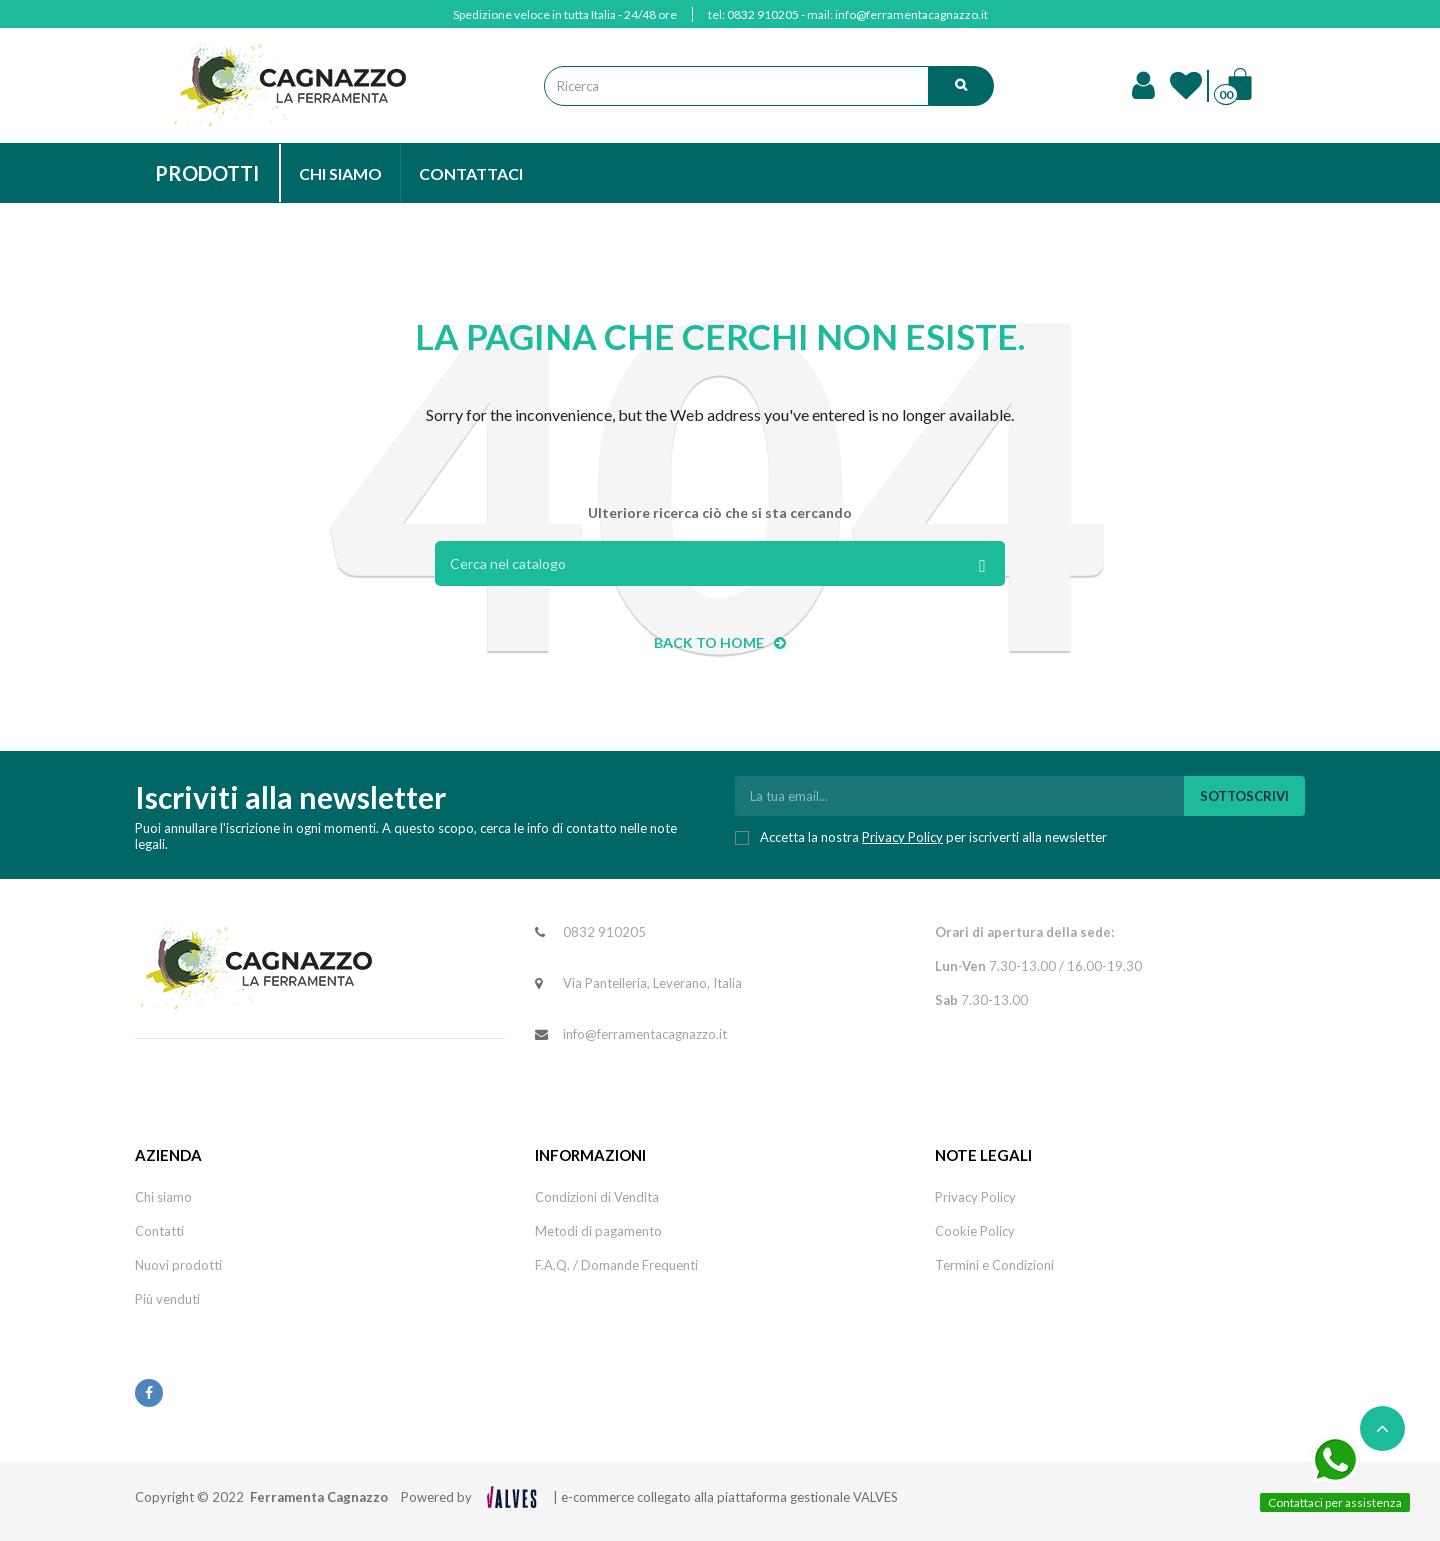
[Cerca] (720, 563)
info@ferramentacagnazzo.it (911, 14)
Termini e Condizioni (994, 1265)
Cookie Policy (975, 1231)
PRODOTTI (207, 173)
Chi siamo (163, 1197)
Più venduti (167, 1299)
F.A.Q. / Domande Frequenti (616, 1265)
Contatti (159, 1231)
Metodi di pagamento (598, 1231)
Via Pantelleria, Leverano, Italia (652, 983)
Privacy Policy (902, 837)
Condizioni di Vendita (597, 1197)
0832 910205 (763, 14)
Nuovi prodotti (178, 1265)
